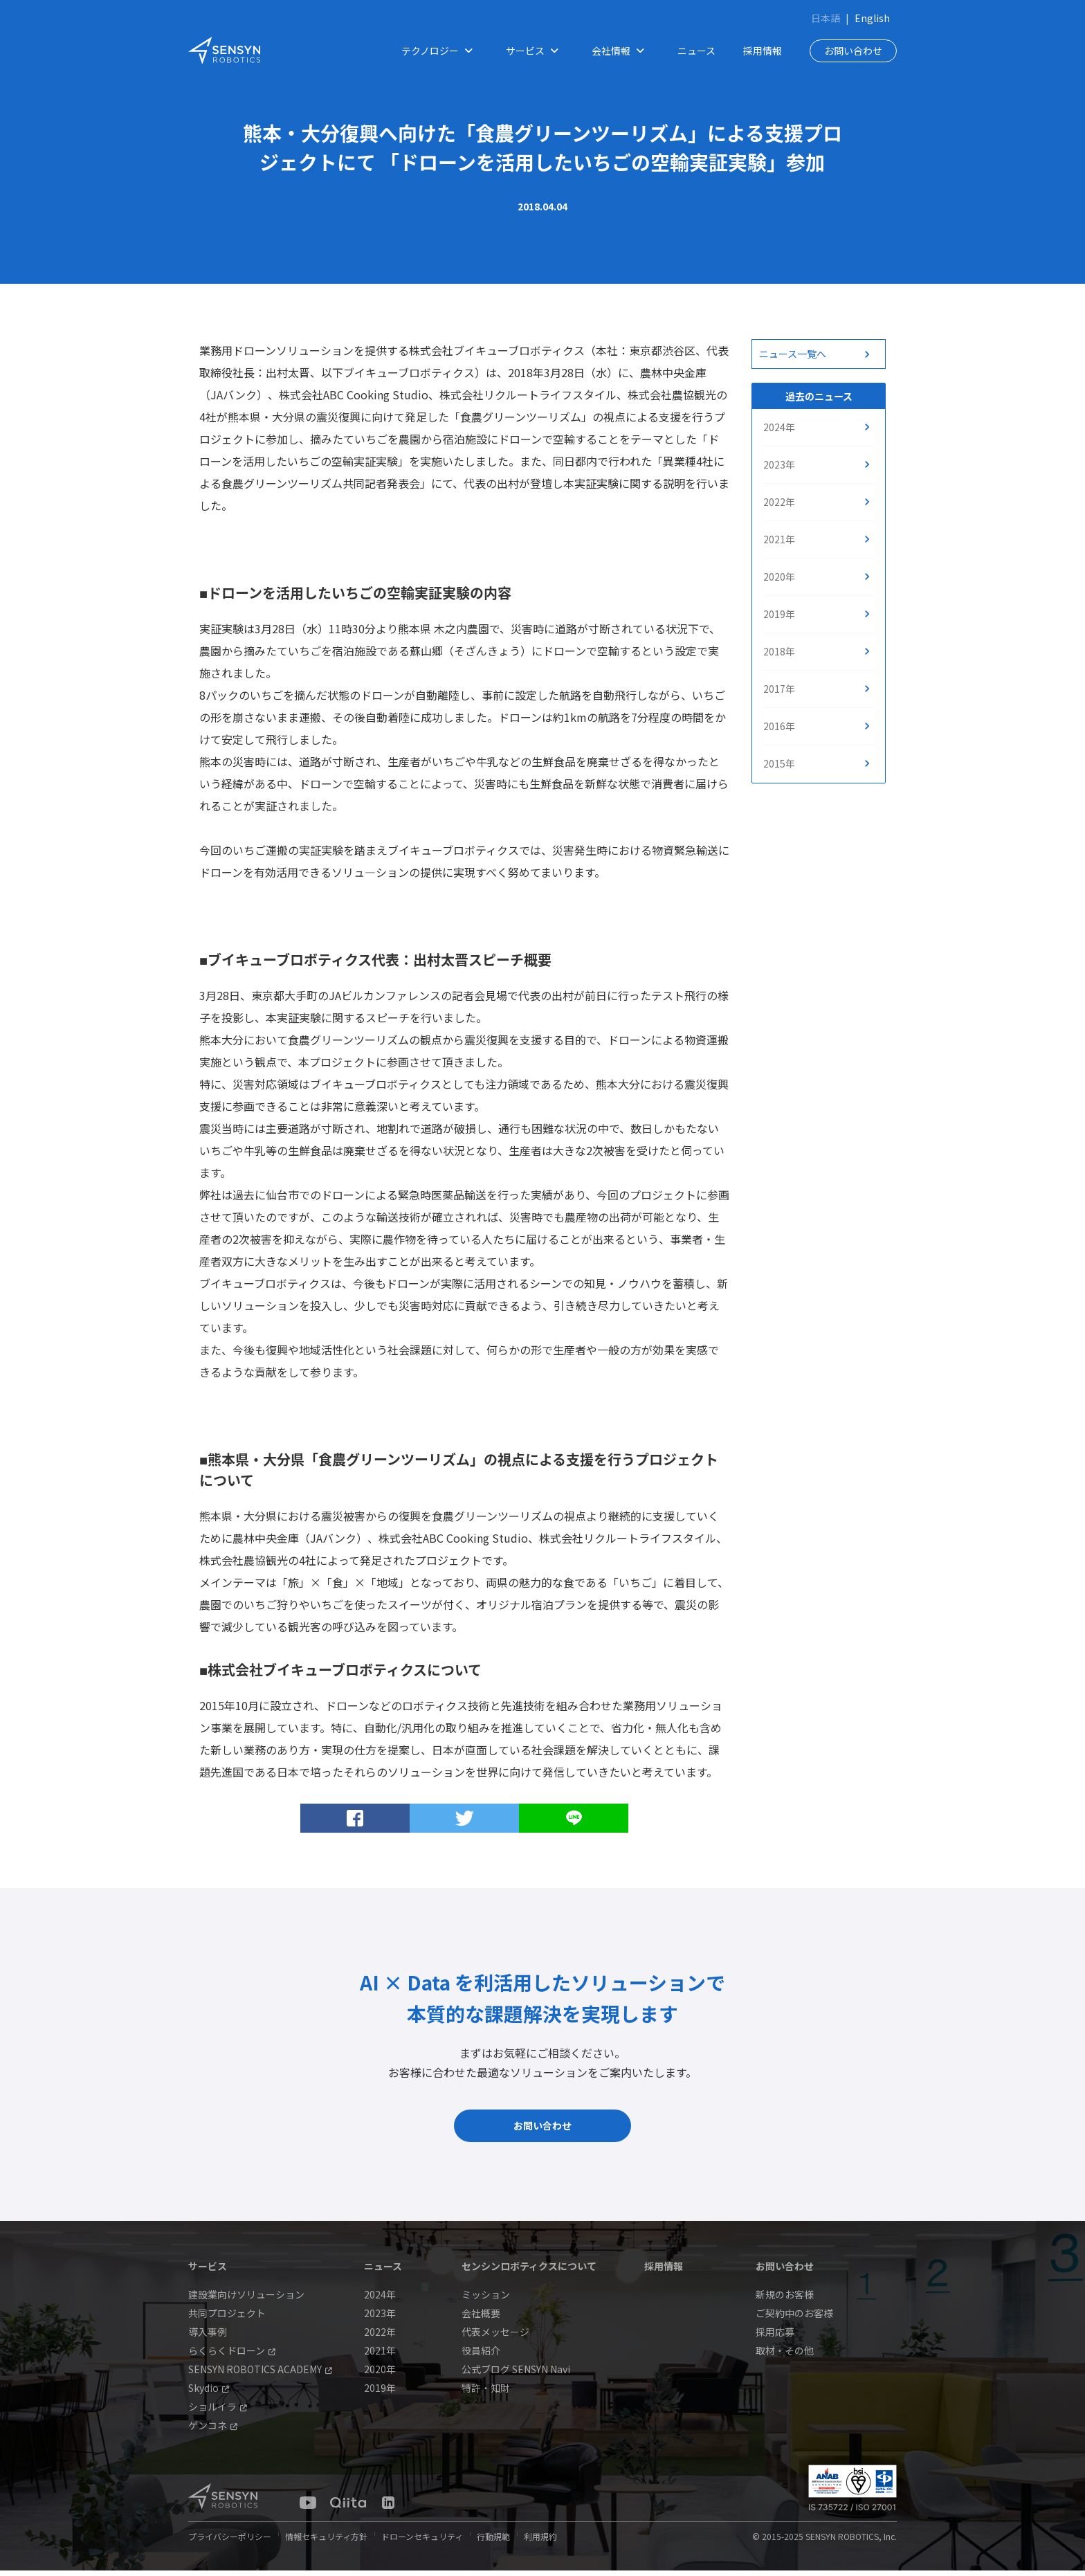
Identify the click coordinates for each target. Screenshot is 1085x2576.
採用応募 (775, 2337)
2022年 (779, 502)
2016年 (779, 726)
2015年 (779, 763)
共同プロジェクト (227, 2318)
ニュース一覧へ (792, 354)
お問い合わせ (853, 50)
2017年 (779, 689)
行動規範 (493, 2542)
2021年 (779, 539)
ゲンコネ (212, 2431)
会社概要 (481, 2318)
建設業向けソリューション (246, 2300)
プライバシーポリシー (229, 2542)
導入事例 (207, 2337)
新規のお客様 (785, 2300)
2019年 (779, 614)
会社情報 (621, 51)
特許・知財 (486, 2393)
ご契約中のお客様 (794, 2318)
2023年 (779, 464)
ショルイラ (217, 2412)
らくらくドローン (231, 2356)
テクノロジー (439, 51)
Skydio (208, 2393)
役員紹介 (481, 2356)
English (872, 18)
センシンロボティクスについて (529, 2271)
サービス (535, 51)
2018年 (779, 651)
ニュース (696, 50)
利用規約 (540, 2542)
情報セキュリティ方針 (326, 2542)
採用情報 (762, 50)
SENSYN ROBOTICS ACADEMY (260, 2375)
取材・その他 (785, 2356)
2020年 (779, 576)
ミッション (486, 2300)
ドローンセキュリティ (422, 2542)
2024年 (779, 427)
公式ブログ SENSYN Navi (516, 2375)
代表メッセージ (495, 2337)
